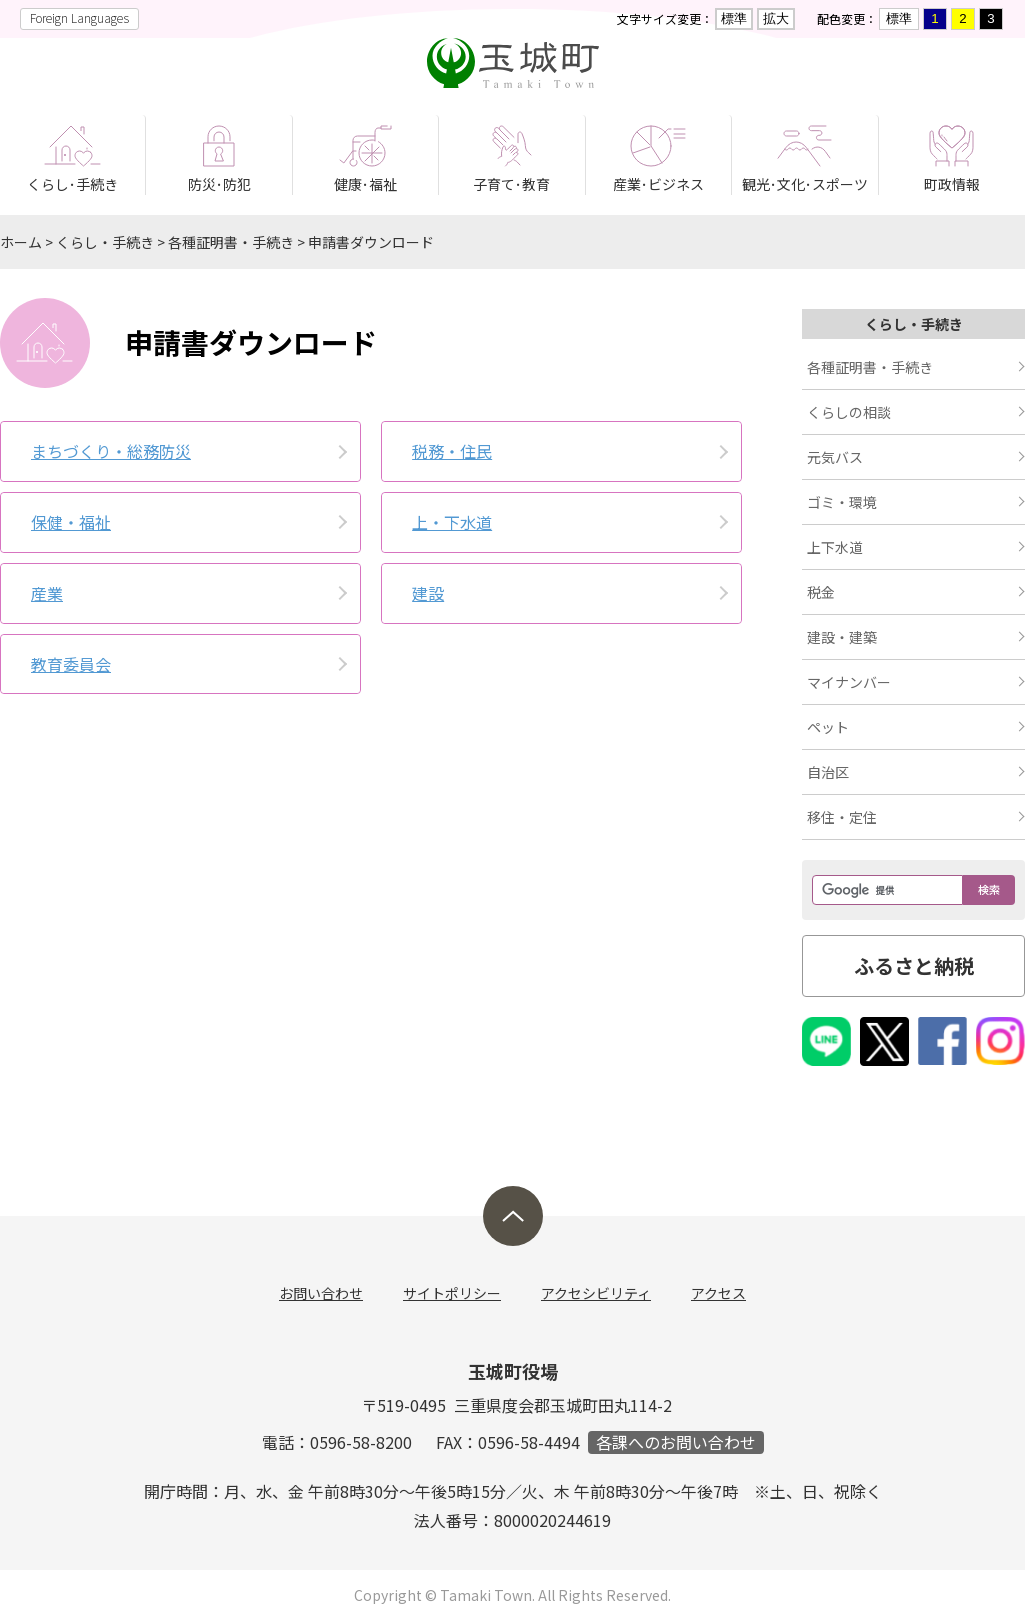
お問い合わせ (321, 1293)
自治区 (828, 772)
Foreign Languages (79, 17)
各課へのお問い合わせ (676, 1442)
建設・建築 (842, 637)
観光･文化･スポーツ (805, 184)
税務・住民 (452, 451)
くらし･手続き (72, 184)
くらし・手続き (105, 242)
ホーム (21, 242)
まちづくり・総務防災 (111, 451)
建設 (428, 593)
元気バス (835, 457)
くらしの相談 (849, 412)
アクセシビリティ (596, 1293)
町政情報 (952, 184)
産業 (47, 593)
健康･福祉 (365, 184)
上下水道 (835, 547)
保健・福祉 (71, 522)
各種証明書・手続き (231, 242)
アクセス (718, 1293)
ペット (828, 727)
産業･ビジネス (658, 184)
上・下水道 (452, 522)
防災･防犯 (219, 184)
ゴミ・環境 (842, 502)
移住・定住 (842, 817)
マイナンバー (849, 682)
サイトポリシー (452, 1293)
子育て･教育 (511, 184)
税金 (821, 592)
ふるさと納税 (914, 965)
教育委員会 (71, 664)
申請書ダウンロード (371, 242)
